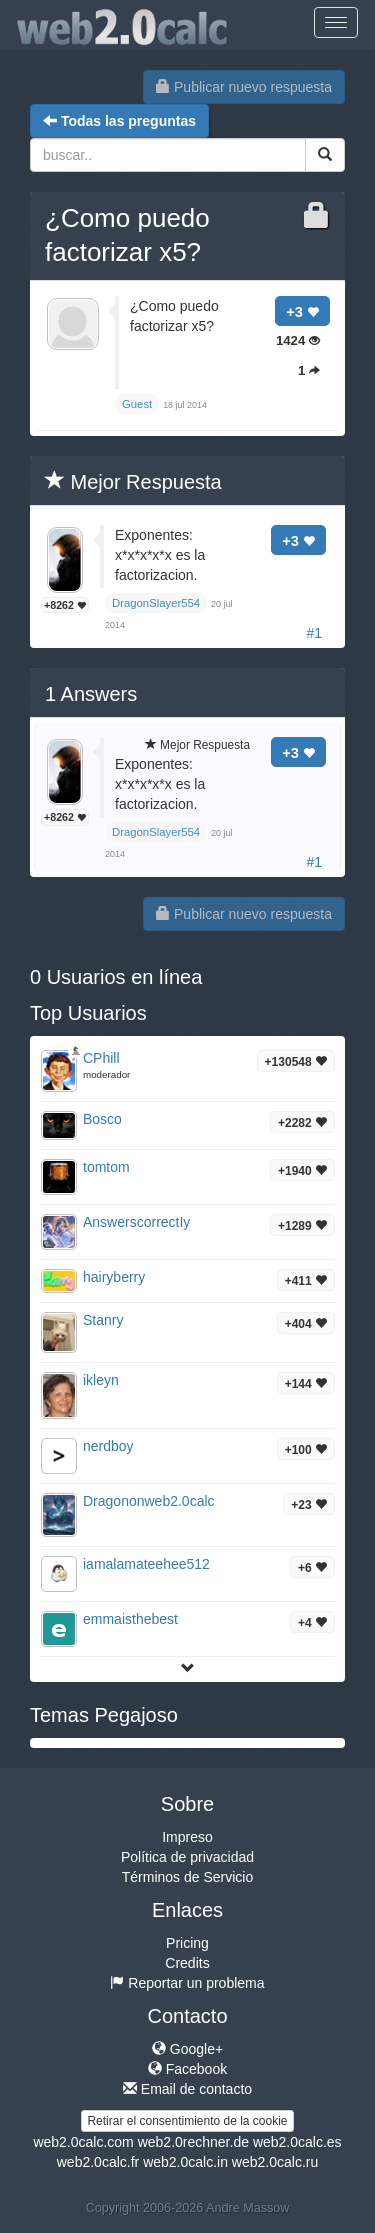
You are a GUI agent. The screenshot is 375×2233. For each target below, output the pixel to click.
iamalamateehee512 (146, 1564)
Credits (187, 1963)
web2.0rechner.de (193, 2142)
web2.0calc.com (83, 2142)
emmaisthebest (130, 1619)
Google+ (187, 2049)
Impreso (187, 1837)
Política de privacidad (187, 1857)
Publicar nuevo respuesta (244, 87)
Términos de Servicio (188, 1877)
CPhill (101, 1058)
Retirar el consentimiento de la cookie (187, 2121)
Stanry (103, 1320)
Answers (91, 694)
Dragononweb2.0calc (149, 1501)
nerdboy (108, 1446)
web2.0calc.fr (98, 2162)
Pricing (187, 1943)
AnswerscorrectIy (136, 1222)
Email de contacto (187, 2089)
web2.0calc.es (297, 2142)
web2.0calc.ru (275, 2162)
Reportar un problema (187, 1983)
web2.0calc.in (185, 2162)
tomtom (106, 1167)
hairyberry (114, 1277)
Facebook (187, 2069)
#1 (314, 633)
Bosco (102, 1119)
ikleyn (101, 1380)
